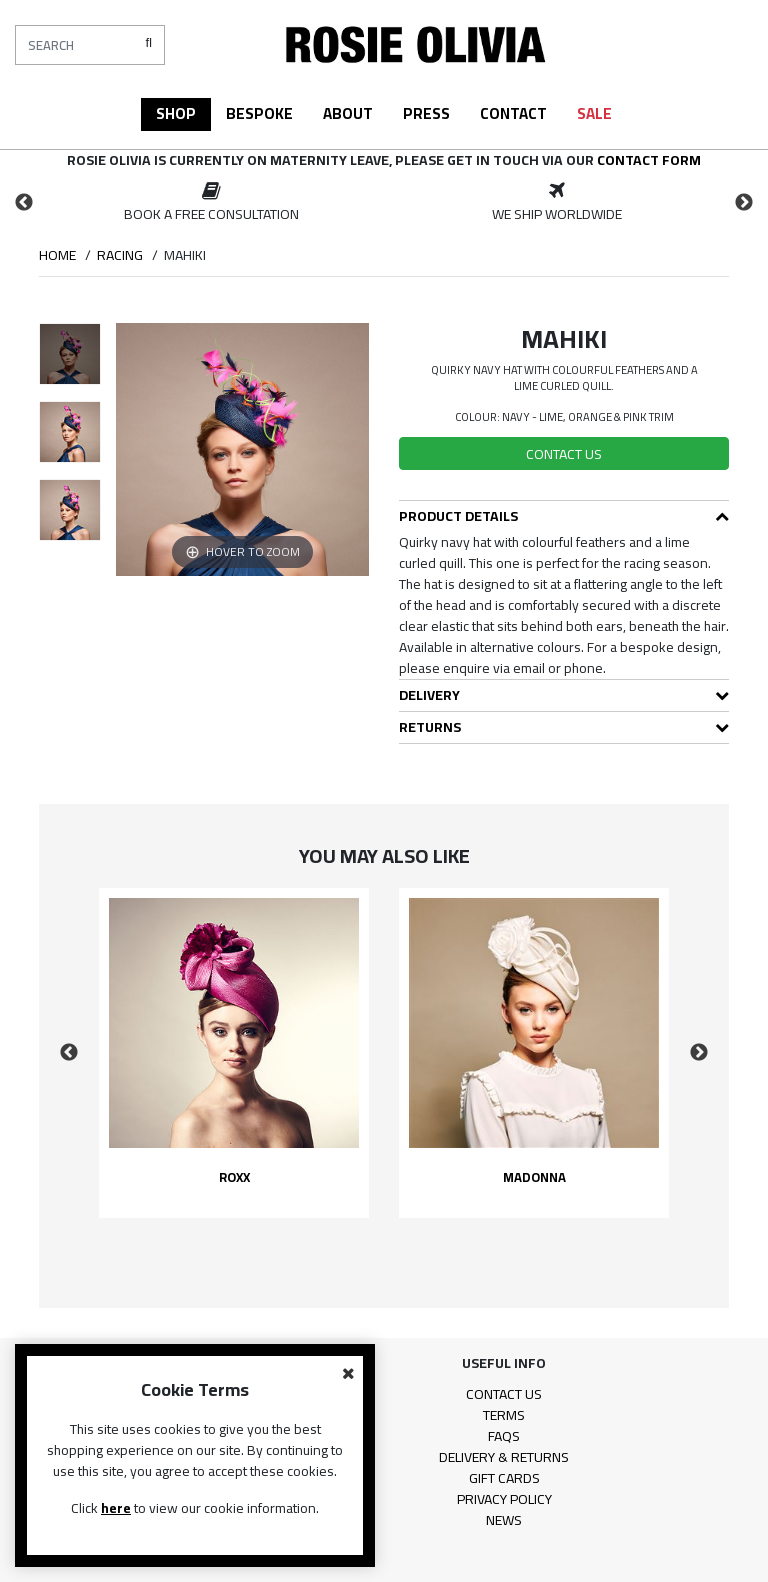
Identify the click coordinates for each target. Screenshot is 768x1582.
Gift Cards (504, 1478)
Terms (504, 1415)
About (348, 113)
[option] (211, 203)
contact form (649, 160)
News (504, 1520)
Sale (594, 113)
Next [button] (744, 203)
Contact (513, 113)
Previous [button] (24, 203)
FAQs (504, 1436)
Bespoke (259, 113)
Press (426, 113)
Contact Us (504, 1394)
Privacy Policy (504, 1499)
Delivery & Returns (504, 1457)
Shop (176, 113)
